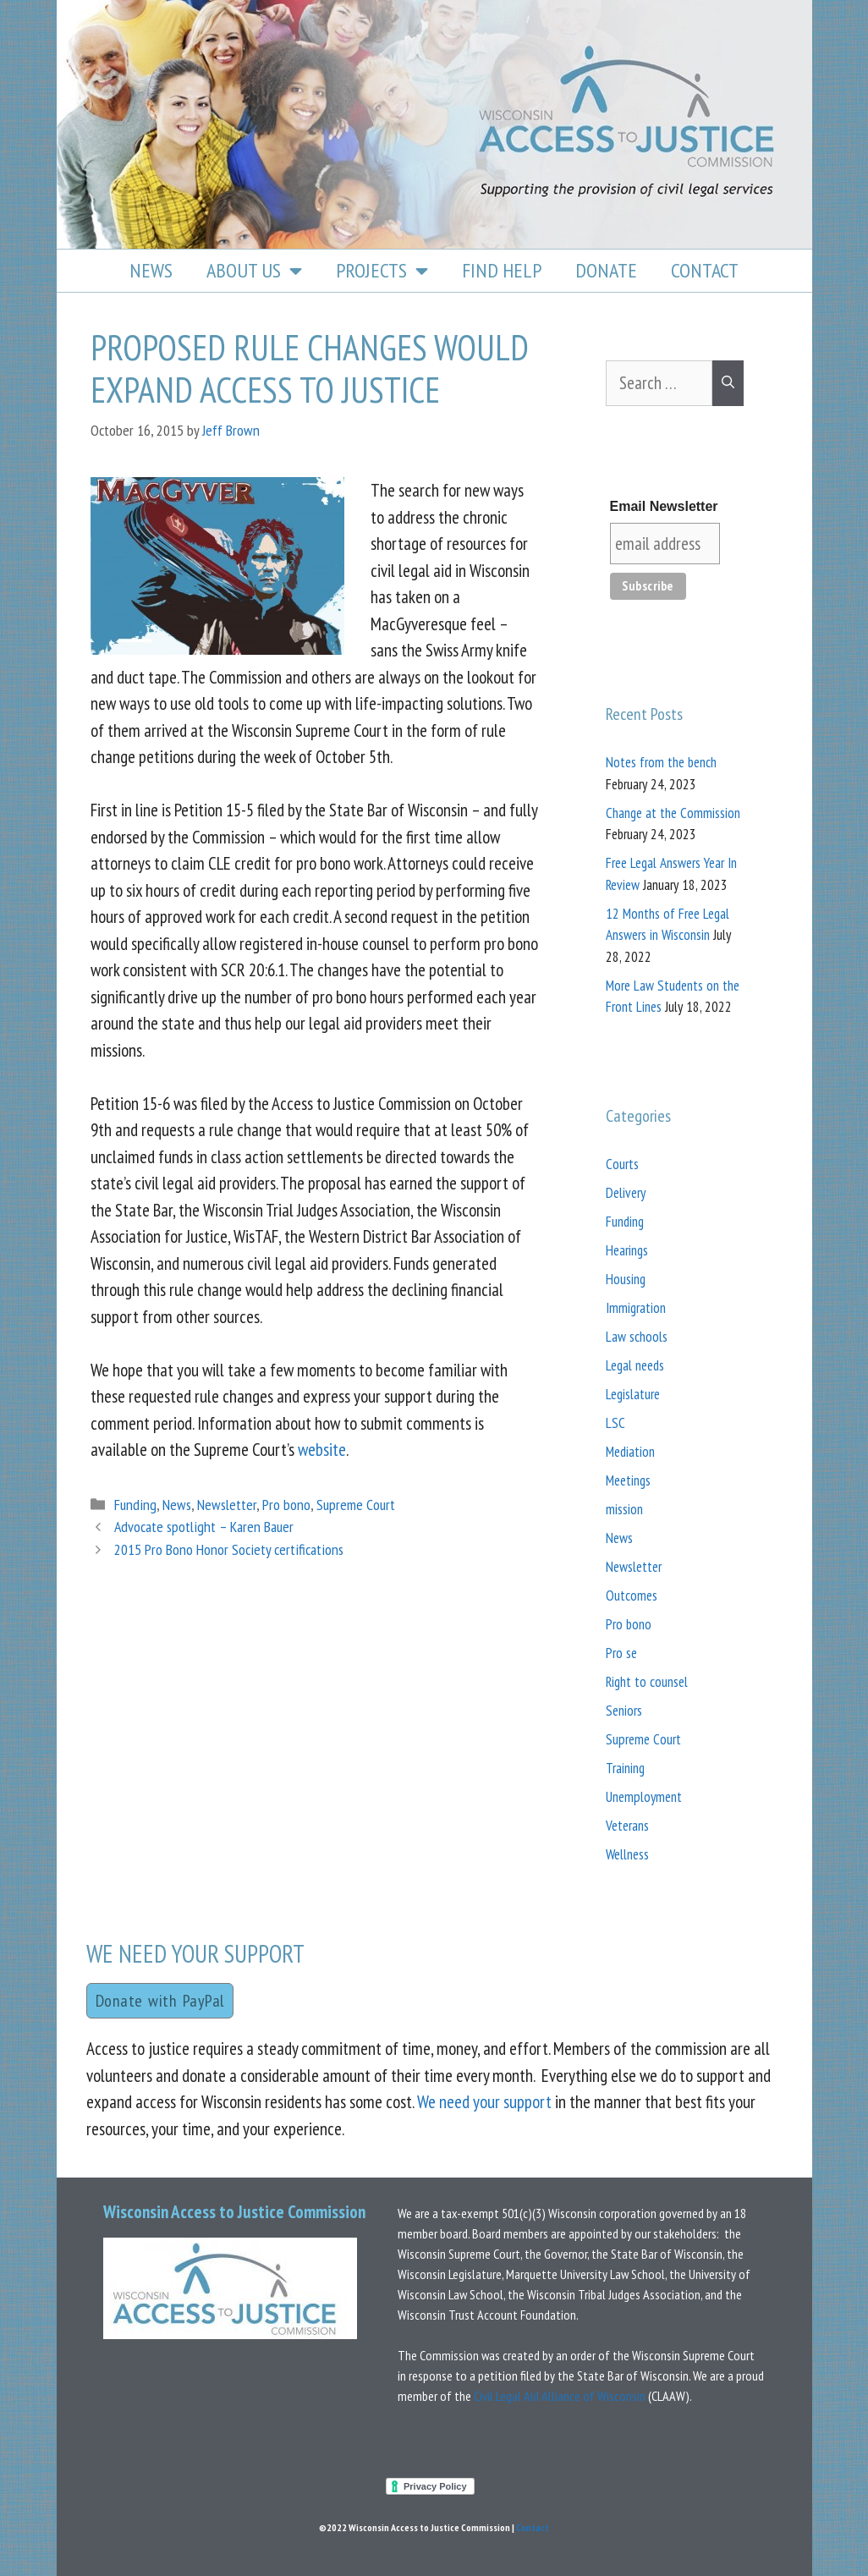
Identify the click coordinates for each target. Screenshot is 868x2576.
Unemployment (644, 1797)
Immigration (636, 1308)
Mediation (630, 1451)
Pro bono (286, 1504)
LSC (615, 1423)
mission (624, 1509)
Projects (382, 270)
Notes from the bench (661, 762)
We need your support (484, 2101)
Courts (622, 1164)
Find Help (501, 270)
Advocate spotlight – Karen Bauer (204, 1526)
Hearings (627, 1250)
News (151, 270)
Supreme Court (355, 1504)
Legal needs (635, 1365)
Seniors (624, 1710)
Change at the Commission (673, 813)
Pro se (621, 1653)
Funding (135, 1504)
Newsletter (226, 1504)
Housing (626, 1279)
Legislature (633, 1394)
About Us (254, 270)
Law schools (636, 1336)
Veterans (627, 1825)
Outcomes (631, 1595)
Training (625, 1768)
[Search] (728, 383)
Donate (606, 270)
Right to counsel (647, 1681)
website (322, 1449)
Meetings (628, 1480)
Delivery (626, 1193)
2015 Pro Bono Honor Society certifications (228, 1549)
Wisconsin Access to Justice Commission (234, 2211)
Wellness (627, 1854)
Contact (705, 270)
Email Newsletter (664, 506)
